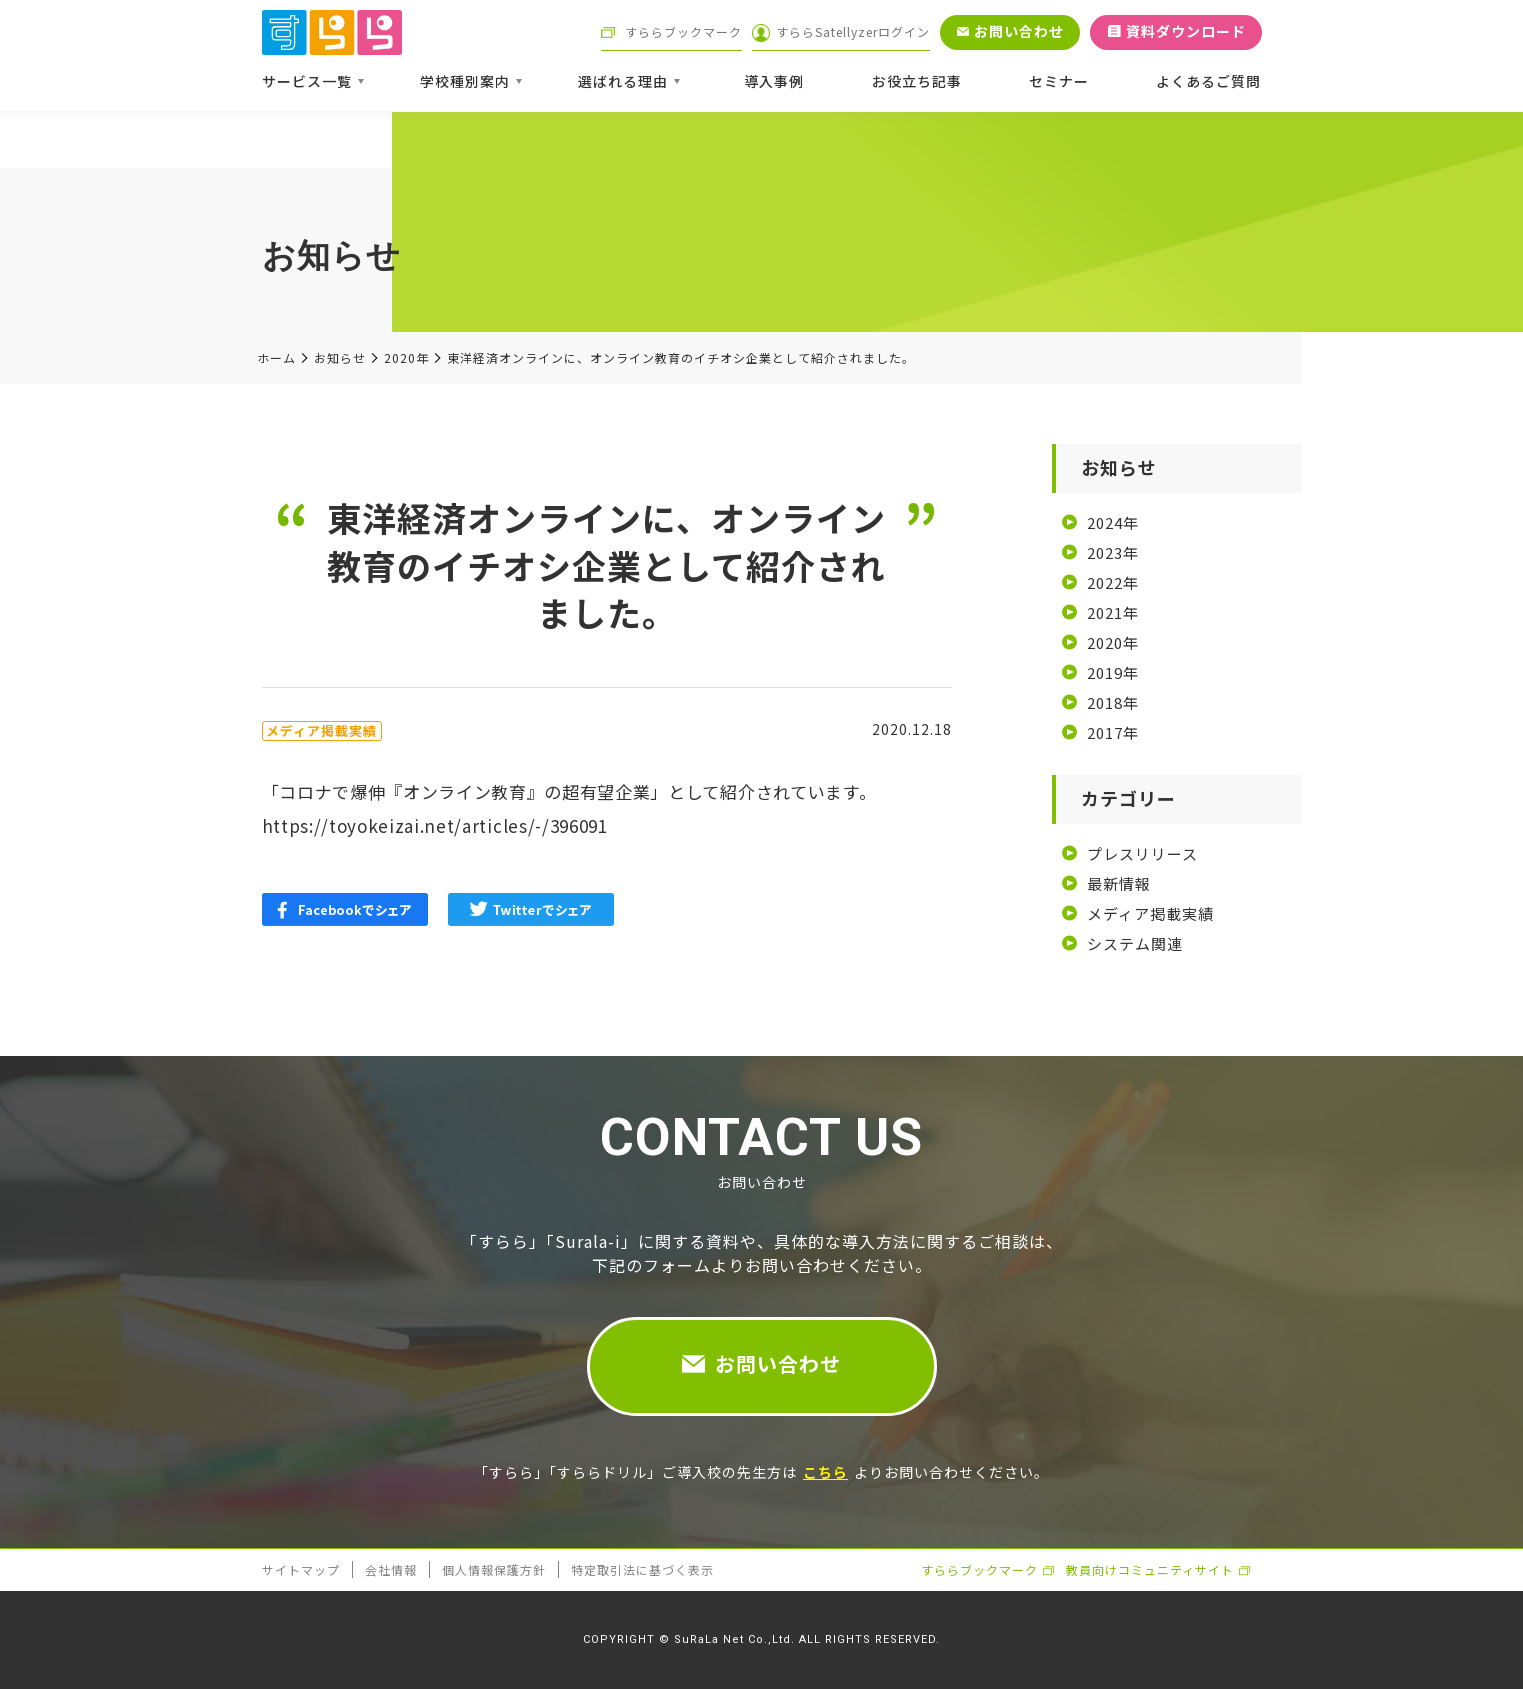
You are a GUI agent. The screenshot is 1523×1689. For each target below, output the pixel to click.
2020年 (406, 358)
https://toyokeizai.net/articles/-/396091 (435, 825)
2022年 (1113, 582)
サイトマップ (301, 1569)
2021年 (1113, 612)
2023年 (1113, 552)
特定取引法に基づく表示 (642, 1569)
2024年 (1113, 522)
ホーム (276, 358)
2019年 (1113, 672)
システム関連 (1135, 943)
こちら (825, 1472)
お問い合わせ (778, 1363)
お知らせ (340, 358)
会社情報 (391, 1569)
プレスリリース (1142, 853)
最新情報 (1119, 883)
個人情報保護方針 (494, 1569)
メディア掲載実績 (1150, 913)
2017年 (1113, 732)
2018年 (1113, 702)
